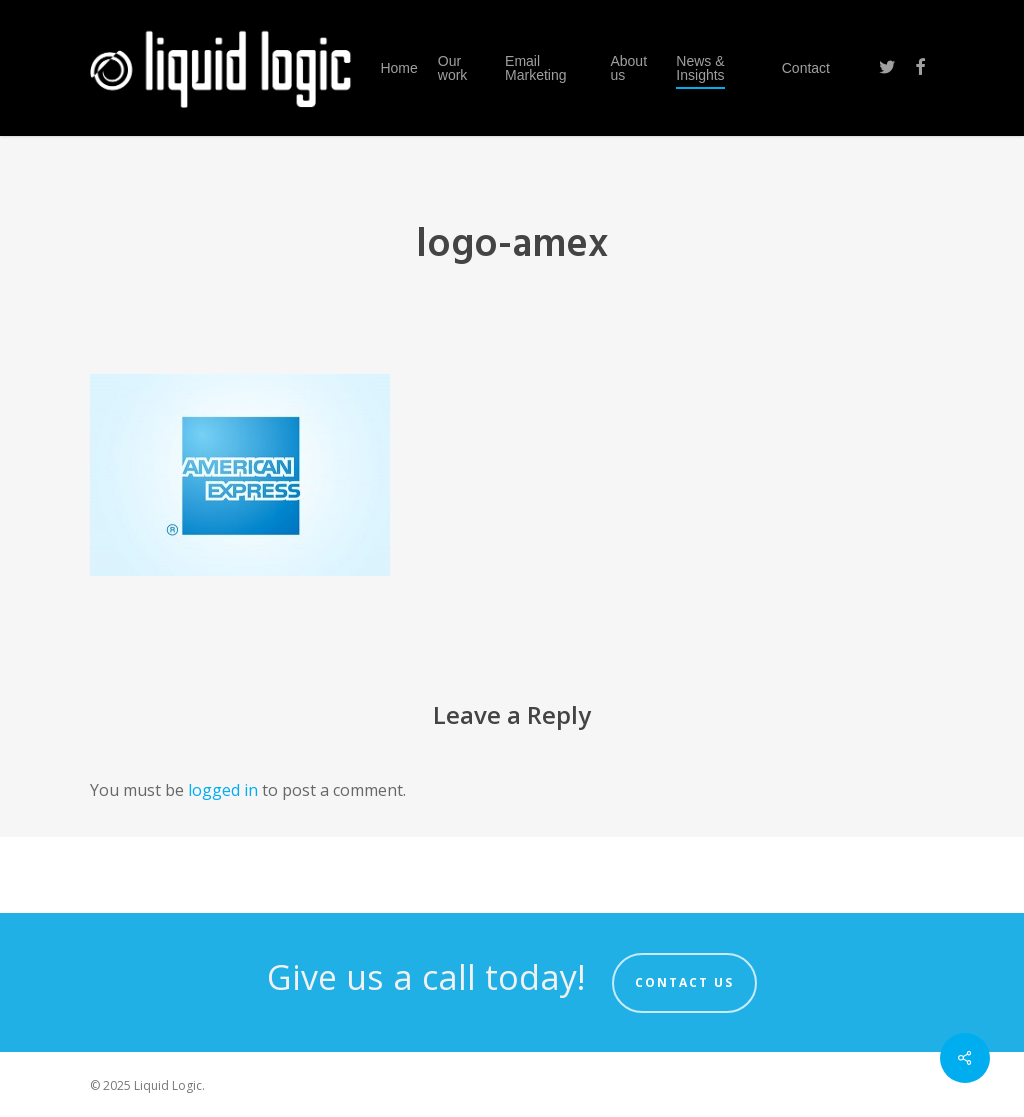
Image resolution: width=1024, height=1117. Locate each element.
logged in (223, 790)
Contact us (684, 982)
